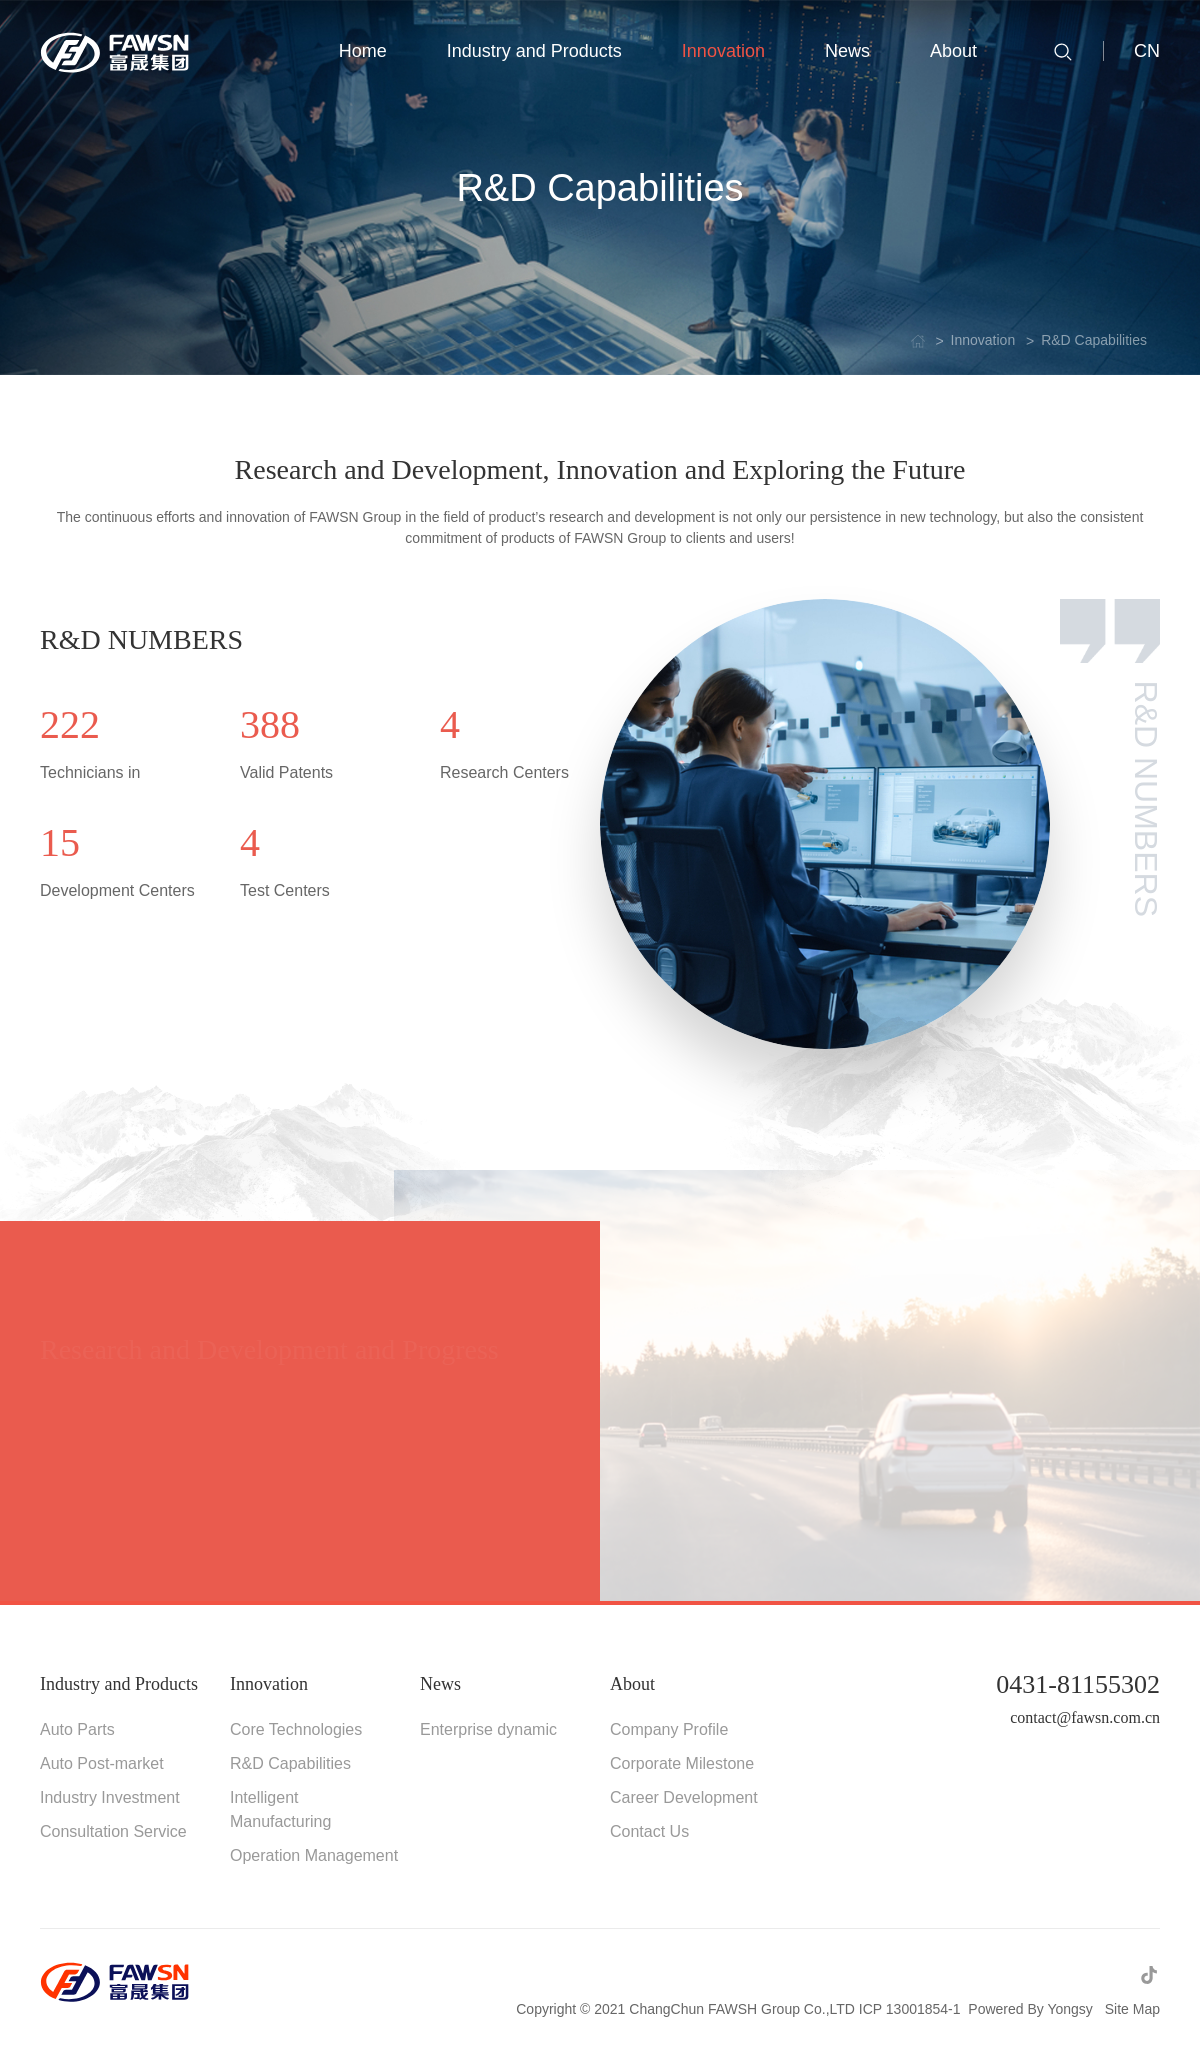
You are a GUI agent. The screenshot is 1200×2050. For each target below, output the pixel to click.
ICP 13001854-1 (910, 2009)
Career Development (684, 1797)
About (632, 1684)
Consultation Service (113, 1831)
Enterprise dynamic (488, 1729)
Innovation (269, 1684)
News (440, 1684)
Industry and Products (119, 1684)
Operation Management (314, 1855)
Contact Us (649, 1831)
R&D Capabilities (290, 1763)
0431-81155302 (1078, 1684)
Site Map (1132, 2009)
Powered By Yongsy (1030, 2009)
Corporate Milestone (682, 1763)
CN (1147, 51)
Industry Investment (110, 1797)
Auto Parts (77, 1729)
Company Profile (669, 1729)
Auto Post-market (102, 1763)
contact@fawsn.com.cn (1085, 1717)
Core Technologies (296, 1729)
